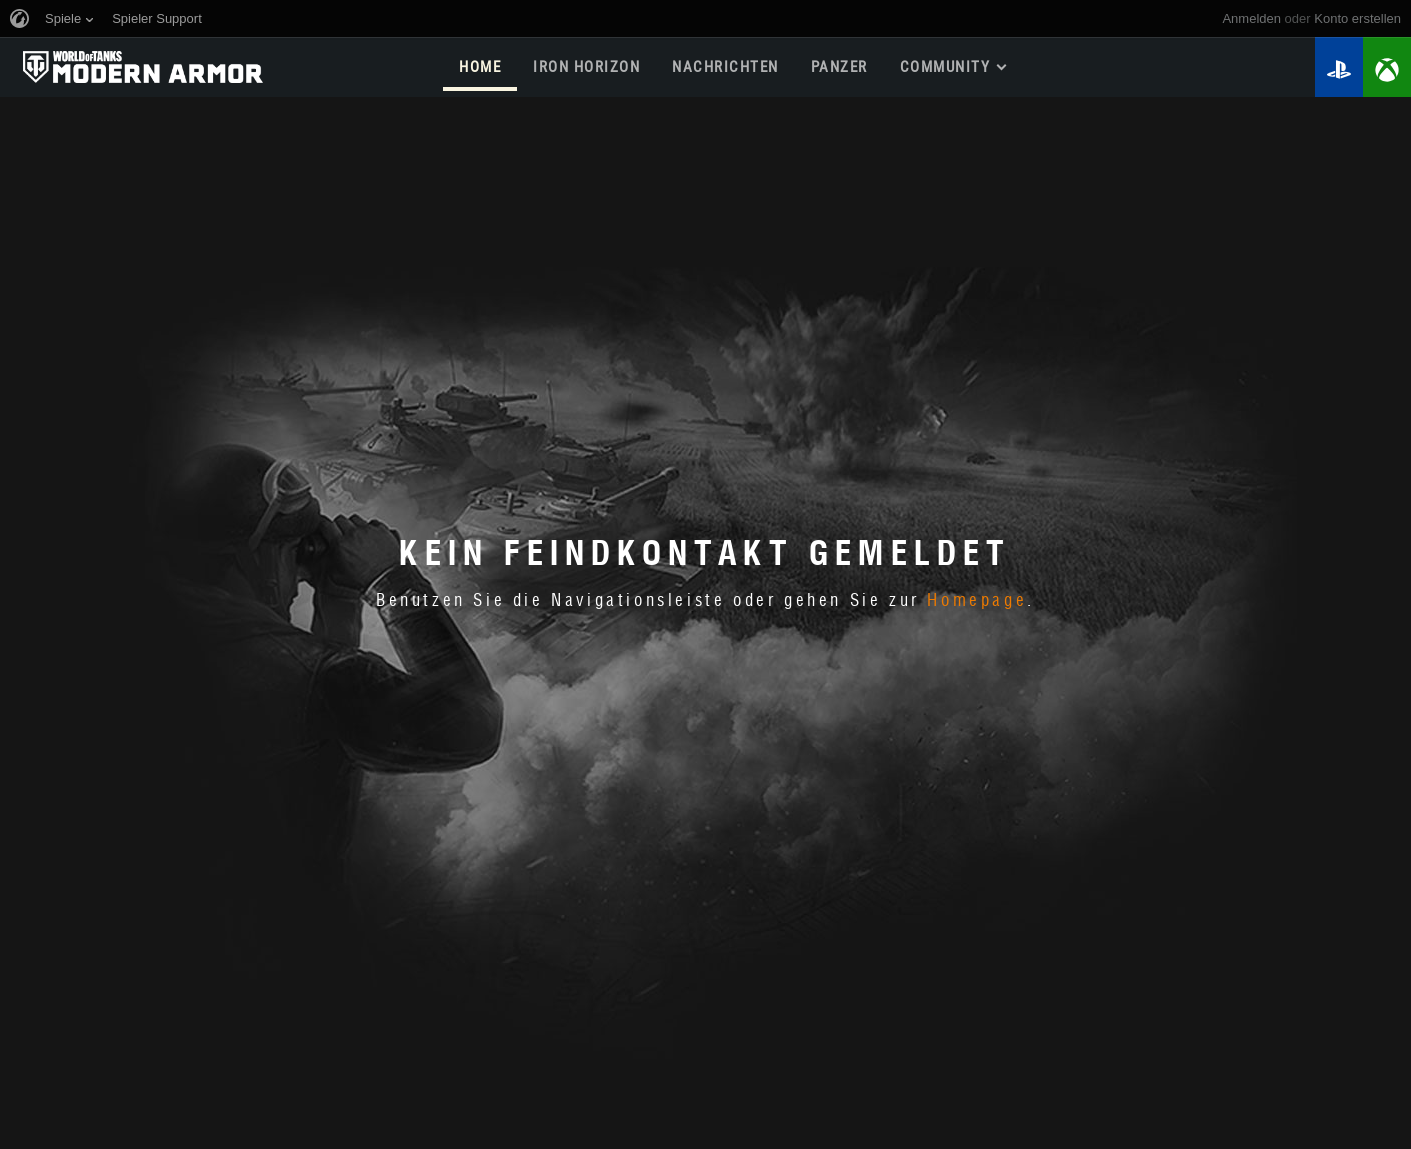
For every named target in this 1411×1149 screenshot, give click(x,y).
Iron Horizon (586, 67)
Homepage (977, 601)
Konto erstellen (1357, 18)
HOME (480, 67)
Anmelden (1251, 18)
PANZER (839, 67)
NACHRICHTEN (725, 67)
